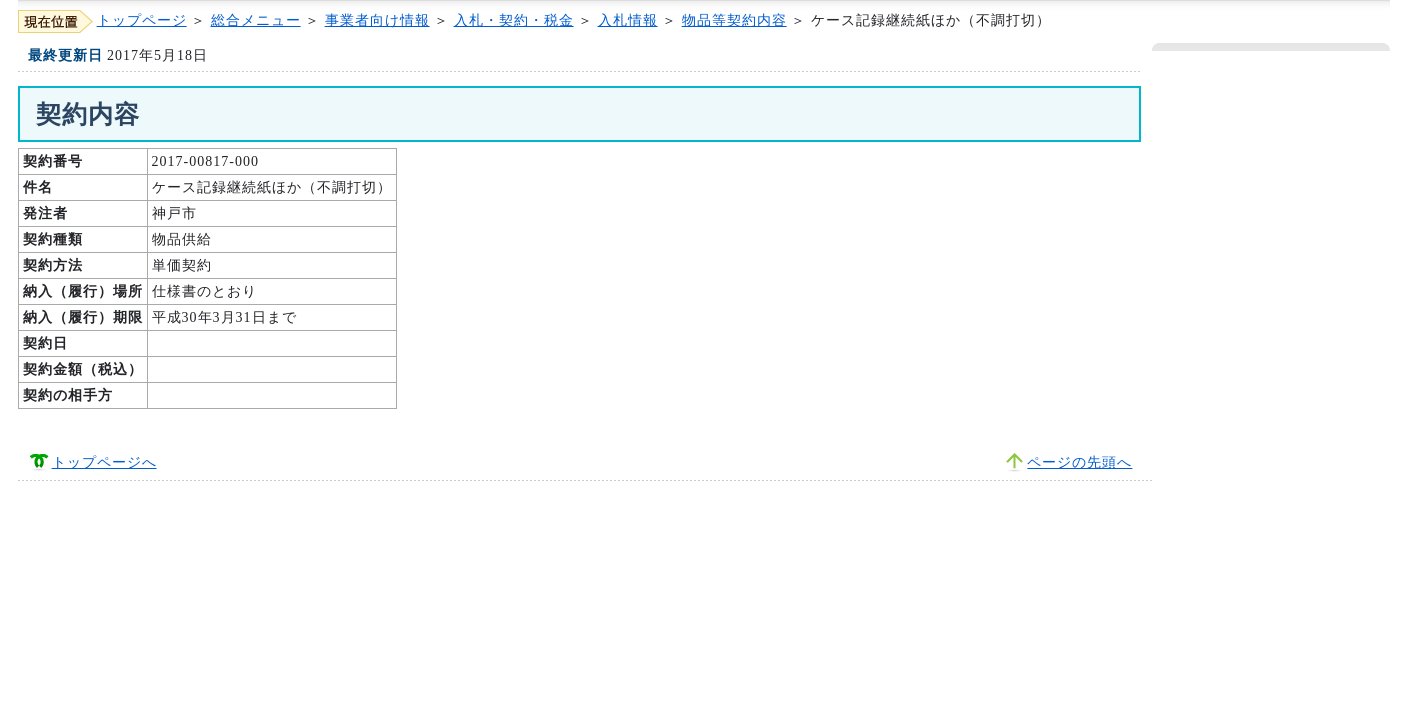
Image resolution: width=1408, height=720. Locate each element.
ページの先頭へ (1079, 462)
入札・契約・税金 (514, 20)
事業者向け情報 (377, 20)
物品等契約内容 (734, 20)
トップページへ (104, 462)
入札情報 (628, 20)
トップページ (142, 20)
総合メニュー (256, 20)
